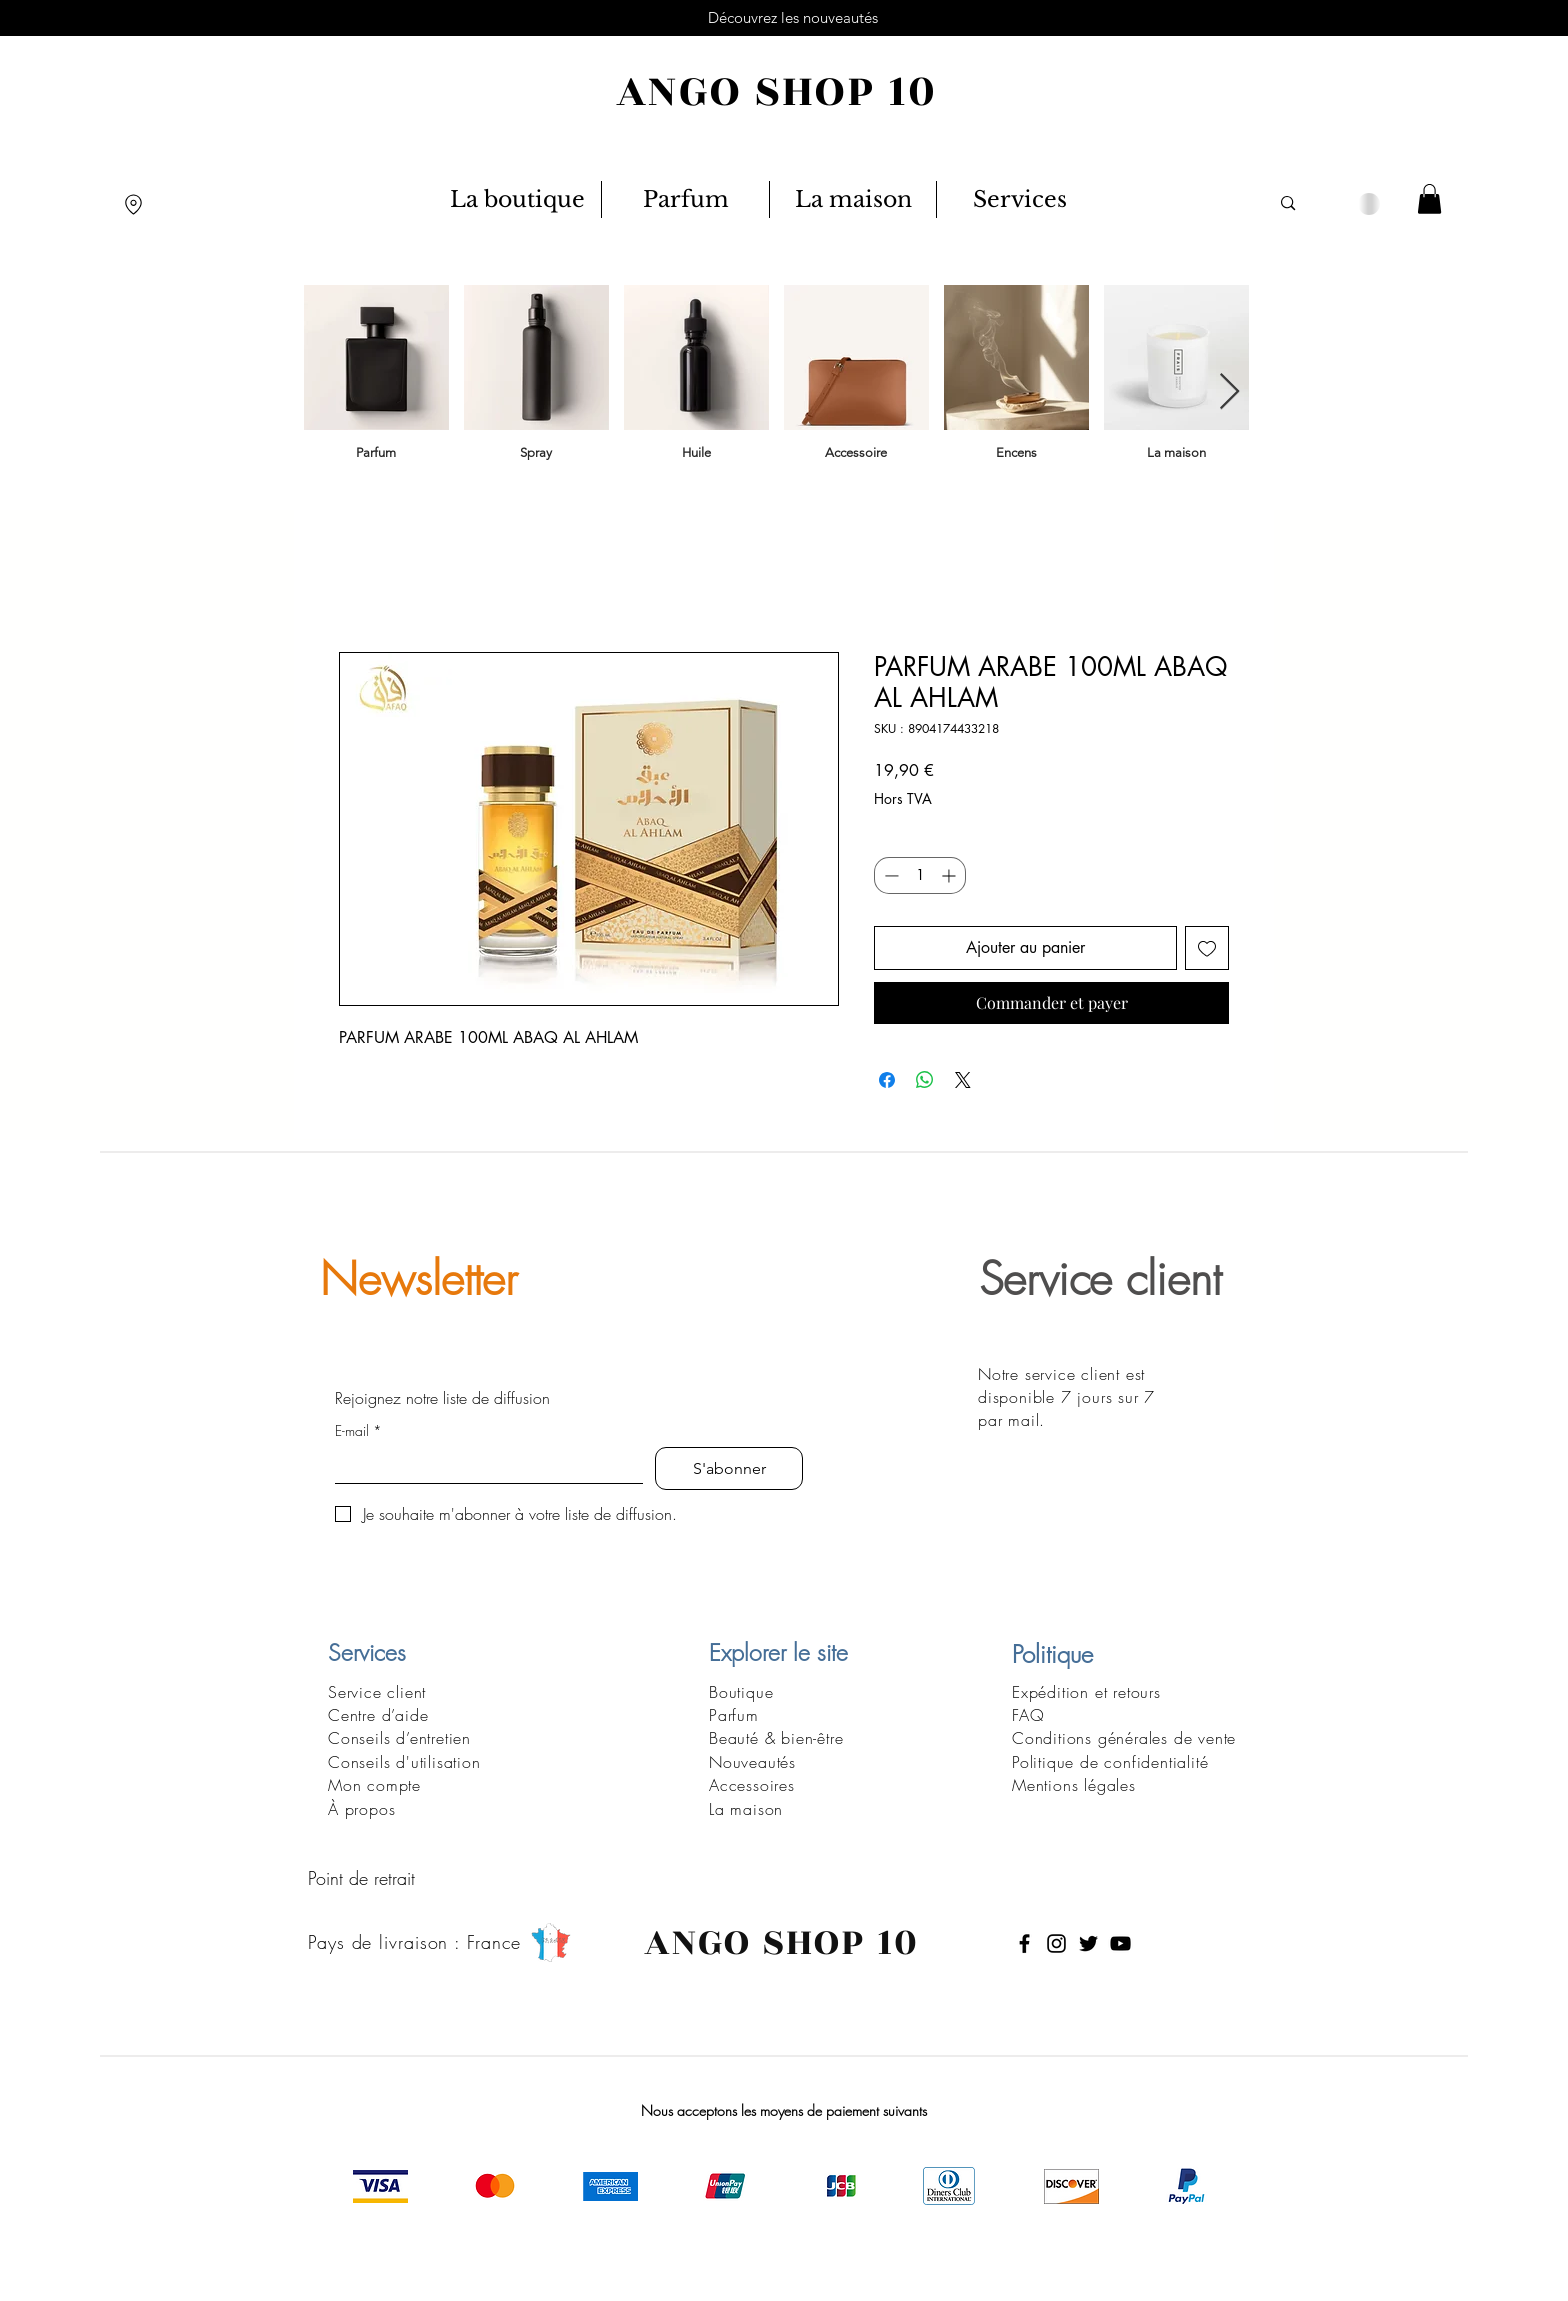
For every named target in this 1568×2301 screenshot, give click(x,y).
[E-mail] (483, 1465)
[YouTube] (1120, 1943)
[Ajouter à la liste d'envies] (1207, 948)
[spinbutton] (920, 875)
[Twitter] (1088, 1943)
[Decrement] (889, 875)
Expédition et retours (1086, 1692)
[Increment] (950, 875)
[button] (1429, 199)
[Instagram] (1056, 1943)
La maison (746, 1809)
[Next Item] (1229, 392)
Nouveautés (752, 1762)
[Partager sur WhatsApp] (925, 1080)
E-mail (358, 1430)
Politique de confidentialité (1110, 1762)
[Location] (133, 204)
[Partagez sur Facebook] (887, 1080)
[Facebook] (1024, 1943)
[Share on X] (963, 1080)
